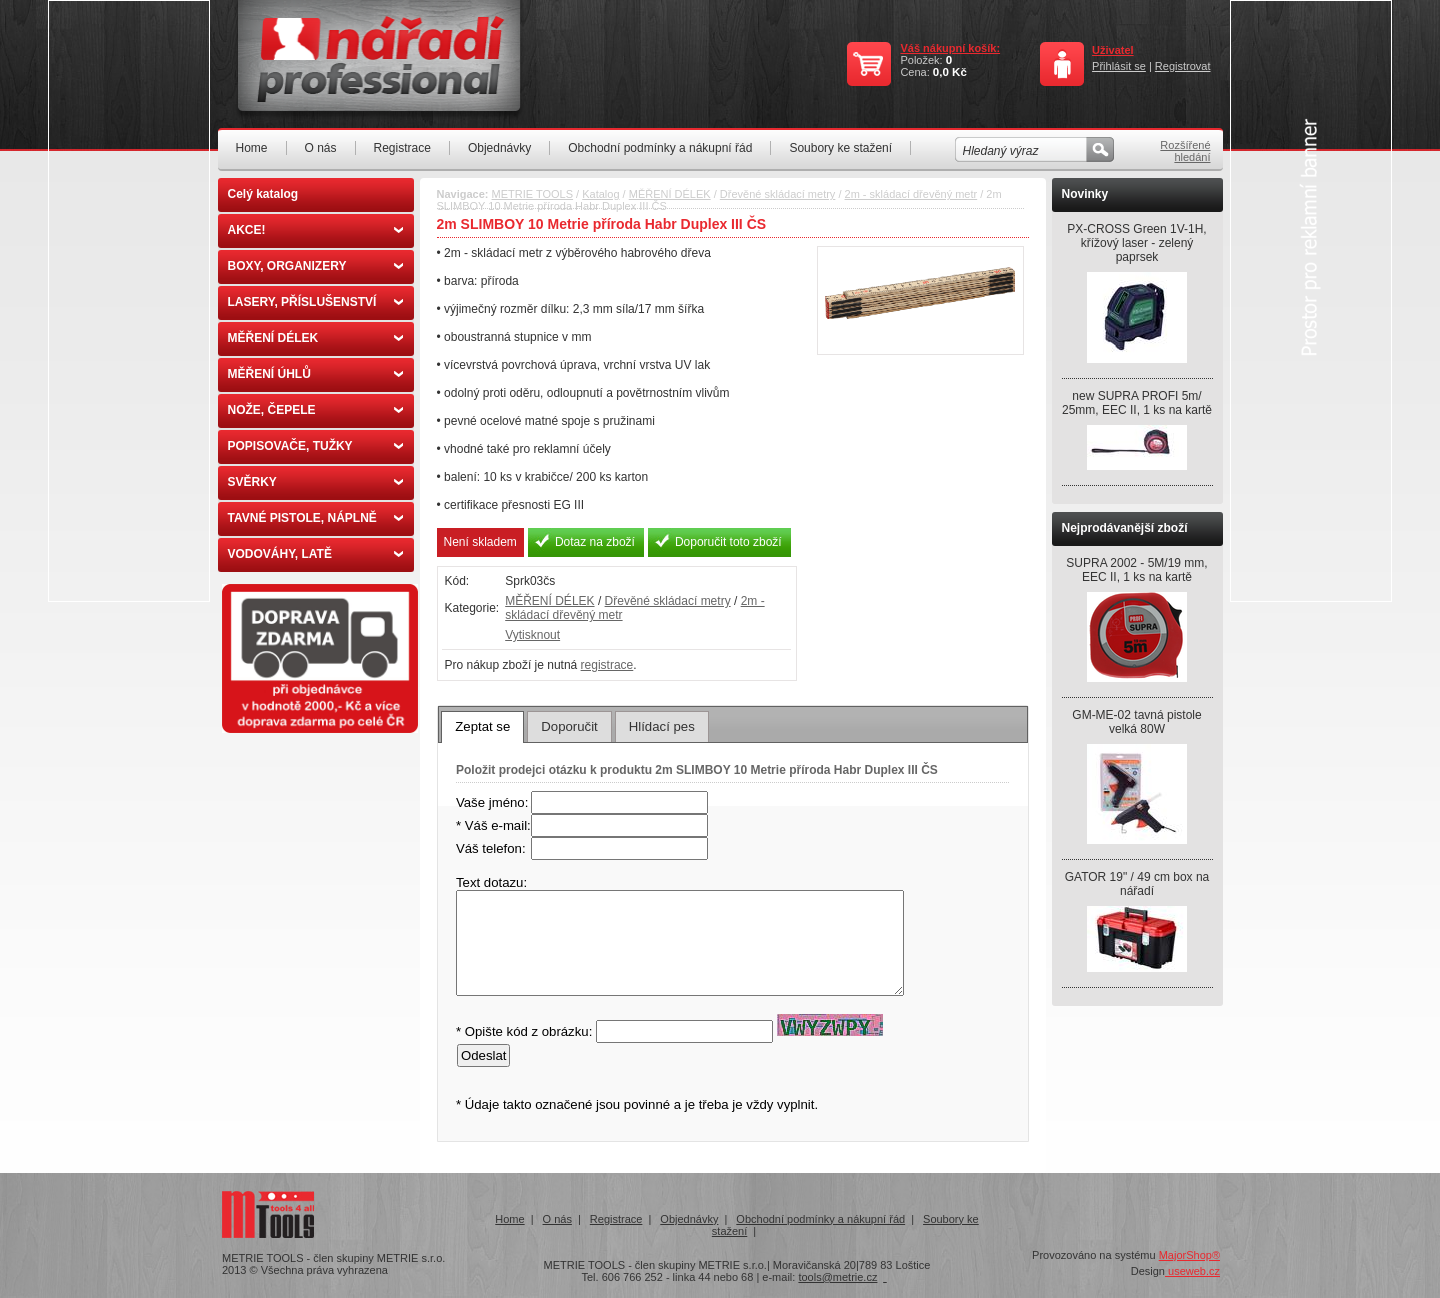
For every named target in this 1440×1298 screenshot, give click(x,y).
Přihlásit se (1119, 66)
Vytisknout (532, 635)
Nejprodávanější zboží (1125, 528)
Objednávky (499, 148)
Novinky (1085, 194)
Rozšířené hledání (1185, 151)
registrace (607, 665)
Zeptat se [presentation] (482, 726)
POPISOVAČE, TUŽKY (315, 446)
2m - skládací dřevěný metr (911, 194)
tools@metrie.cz (837, 1277)
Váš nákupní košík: (950, 48)
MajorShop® (1189, 1255)
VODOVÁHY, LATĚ (315, 554)
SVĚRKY (315, 482)
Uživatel (1113, 50)
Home (252, 148)
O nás (321, 148)
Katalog (600, 194)
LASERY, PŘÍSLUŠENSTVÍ (315, 302)
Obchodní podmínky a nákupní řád (660, 148)
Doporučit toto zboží (728, 542)
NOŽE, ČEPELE (315, 410)
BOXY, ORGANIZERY (315, 266)
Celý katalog (263, 194)
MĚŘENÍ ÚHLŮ (315, 374)
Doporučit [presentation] (569, 726)
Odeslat (483, 1055)
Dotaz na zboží (595, 542)
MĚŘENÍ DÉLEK (315, 338)
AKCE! (315, 230)
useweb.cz (1192, 1271)
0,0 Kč (950, 72)
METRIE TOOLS (533, 194)
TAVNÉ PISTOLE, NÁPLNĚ (315, 518)
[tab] (482, 727)
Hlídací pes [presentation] (662, 726)
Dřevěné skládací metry (778, 194)
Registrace (402, 148)
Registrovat (1183, 66)
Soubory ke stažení (840, 148)
